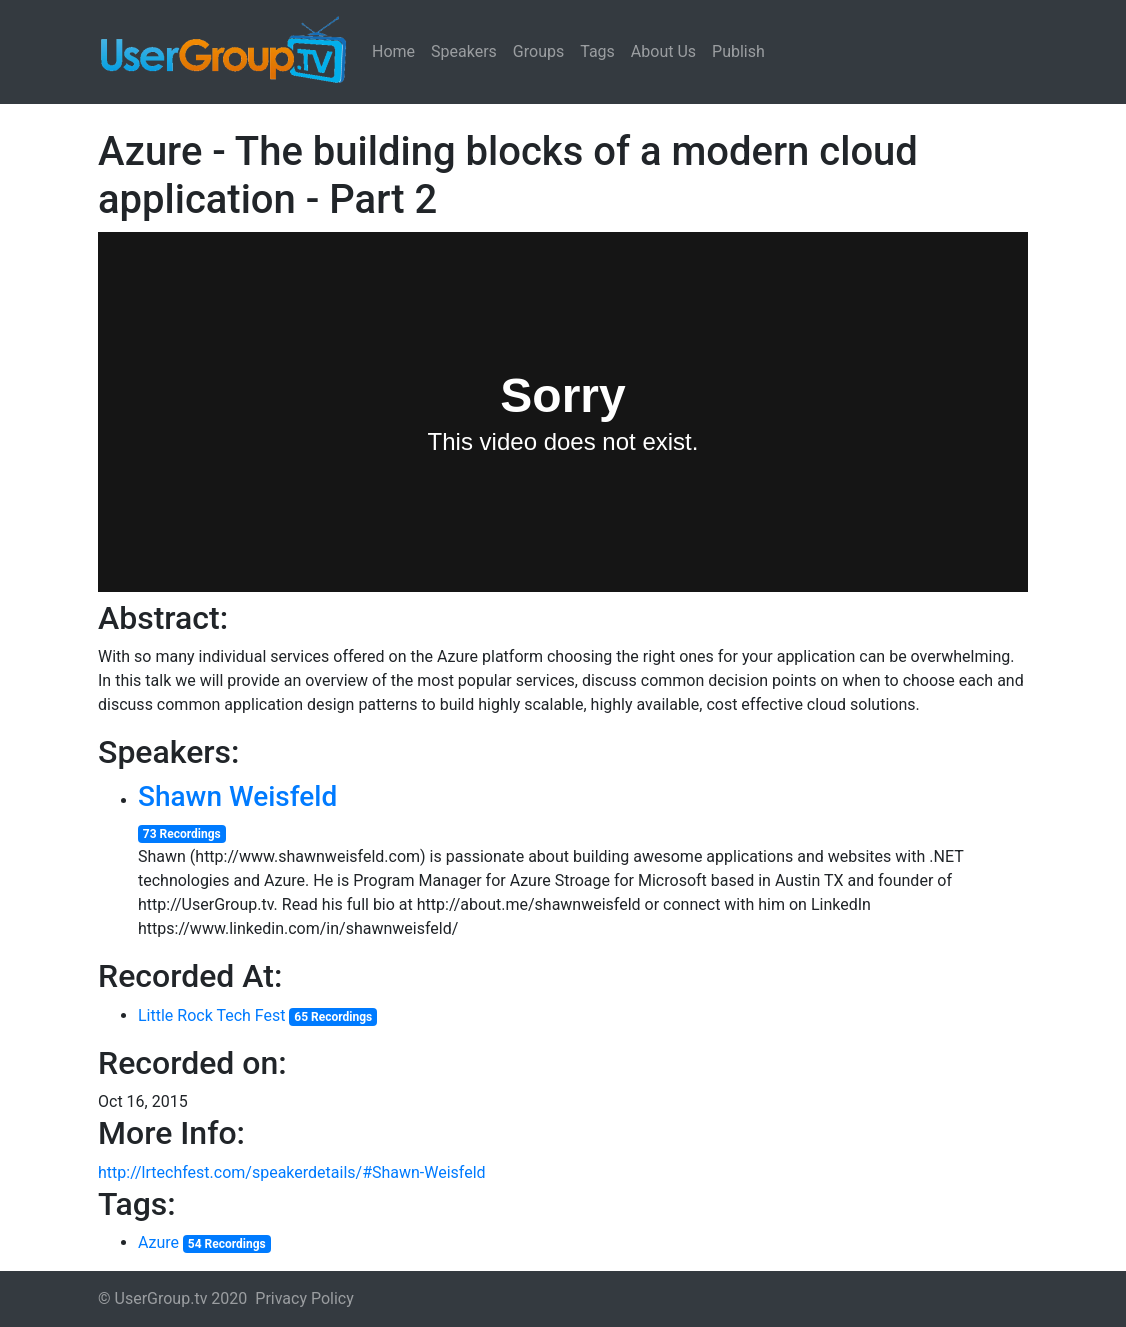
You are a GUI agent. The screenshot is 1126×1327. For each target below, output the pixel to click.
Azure (158, 1242)
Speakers (464, 51)
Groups (538, 51)
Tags (597, 51)
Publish (738, 51)
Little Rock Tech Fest (212, 1015)
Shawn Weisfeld (237, 796)
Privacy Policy (304, 1298)
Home (393, 51)
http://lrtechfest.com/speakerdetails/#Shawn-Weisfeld (292, 1172)
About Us (663, 51)
